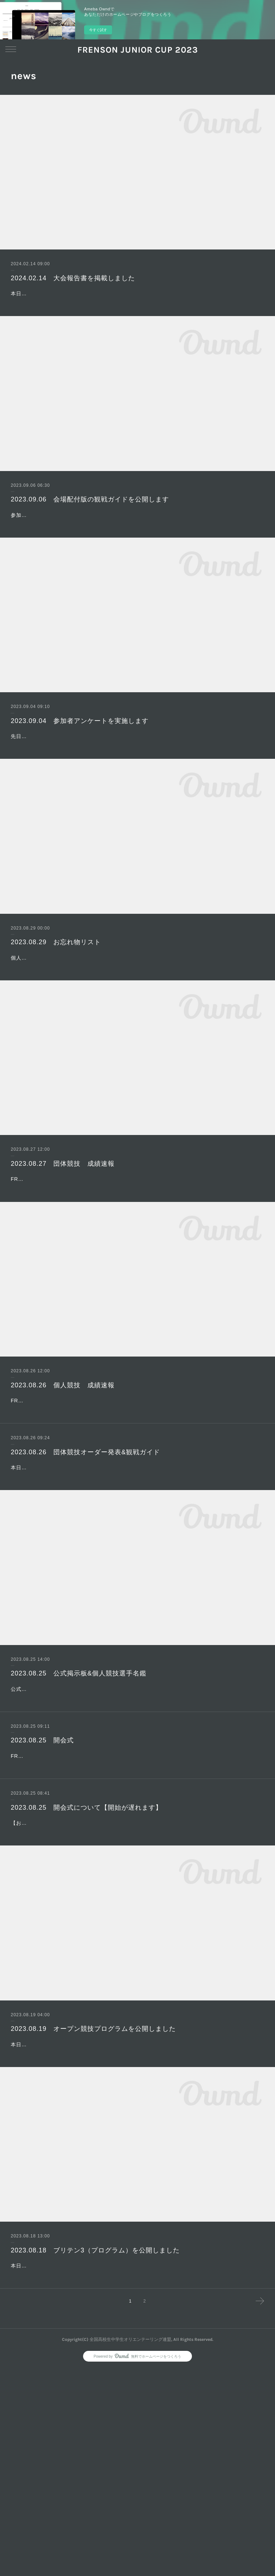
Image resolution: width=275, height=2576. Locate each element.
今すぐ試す (98, 30)
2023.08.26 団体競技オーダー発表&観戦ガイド (85, 1560)
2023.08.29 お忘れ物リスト (56, 996)
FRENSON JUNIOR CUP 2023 (137, 50)
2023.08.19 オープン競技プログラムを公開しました (93, 2200)
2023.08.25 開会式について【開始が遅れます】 (86, 1969)
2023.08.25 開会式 (42, 1884)
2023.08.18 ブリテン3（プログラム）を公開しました (95, 2439)
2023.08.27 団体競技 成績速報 (63, 1235)
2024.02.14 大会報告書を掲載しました (73, 278)
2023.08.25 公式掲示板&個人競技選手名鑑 (78, 1799)
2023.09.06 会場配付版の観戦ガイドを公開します (90, 517)
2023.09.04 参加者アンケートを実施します (80, 757)
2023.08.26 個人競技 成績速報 (63, 1475)
